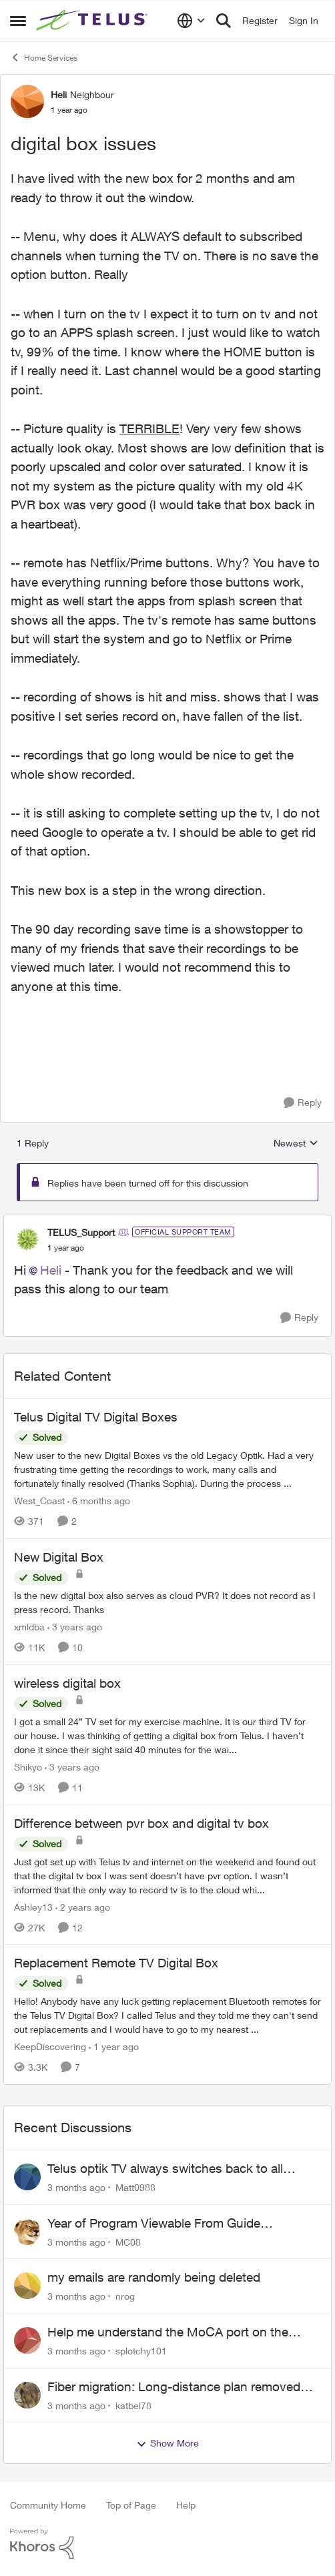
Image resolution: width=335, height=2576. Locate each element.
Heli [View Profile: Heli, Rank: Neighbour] (59, 94)
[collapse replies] (167, 1221)
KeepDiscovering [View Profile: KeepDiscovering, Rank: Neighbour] (50, 2046)
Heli (50, 1270)
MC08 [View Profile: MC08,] (128, 2241)
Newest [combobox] (296, 1143)
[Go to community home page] (93, 20)
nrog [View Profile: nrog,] (125, 2296)
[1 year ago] (114, 2046)
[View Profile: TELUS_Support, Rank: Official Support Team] (27, 1239)
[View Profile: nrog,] (27, 2285)
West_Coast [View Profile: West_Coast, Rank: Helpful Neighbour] (39, 1500)
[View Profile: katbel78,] (27, 2395)
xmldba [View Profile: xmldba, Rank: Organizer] (29, 1626)
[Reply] (302, 1103)
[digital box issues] (65, 1248)
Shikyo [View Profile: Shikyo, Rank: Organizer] (28, 1767)
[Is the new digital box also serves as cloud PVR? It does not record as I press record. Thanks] (167, 1602)
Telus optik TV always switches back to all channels (165, 2169)
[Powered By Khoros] (167, 2544)
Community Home (48, 2505)
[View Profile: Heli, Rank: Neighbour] (27, 101)
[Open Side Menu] (18, 21)
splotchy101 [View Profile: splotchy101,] (141, 2350)
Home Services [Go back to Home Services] (43, 57)
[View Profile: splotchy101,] (27, 2340)
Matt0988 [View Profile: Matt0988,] (135, 2187)
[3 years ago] (74, 1627)
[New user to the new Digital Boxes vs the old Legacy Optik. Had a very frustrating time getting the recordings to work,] (167, 1469)
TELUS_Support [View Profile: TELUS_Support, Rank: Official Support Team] (81, 1232)
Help (186, 2505)
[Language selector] (191, 20)
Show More (167, 2443)
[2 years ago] (82, 1906)
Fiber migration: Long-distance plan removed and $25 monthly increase (173, 2387)
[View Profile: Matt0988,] (27, 2177)
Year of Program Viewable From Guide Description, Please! (153, 2224)
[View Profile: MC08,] (27, 2231)
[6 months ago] (98, 1501)
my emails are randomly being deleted (153, 2277)
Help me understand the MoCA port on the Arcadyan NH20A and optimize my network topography (168, 2332)
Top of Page (131, 2505)
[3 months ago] (76, 2187)
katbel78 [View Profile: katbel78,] (133, 2404)
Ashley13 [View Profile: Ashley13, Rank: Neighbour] (33, 1906)
